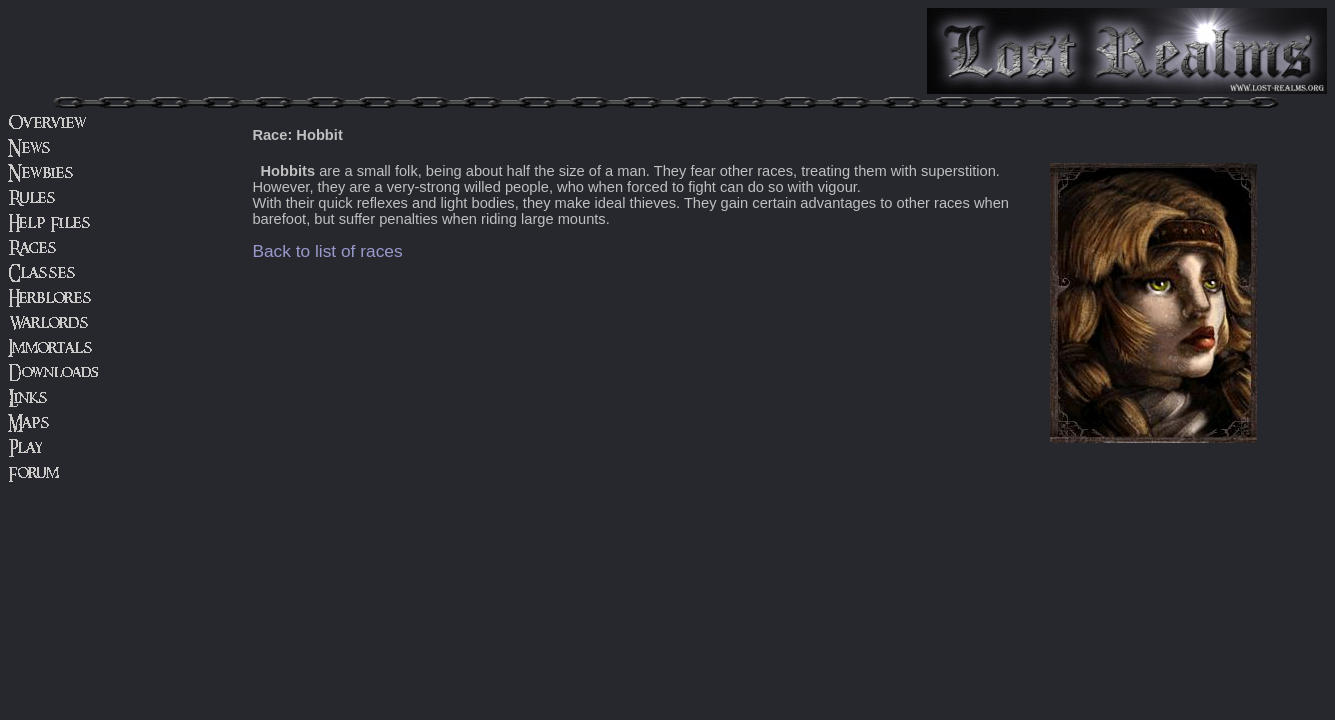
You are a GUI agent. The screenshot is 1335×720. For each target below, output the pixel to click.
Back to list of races (327, 251)
